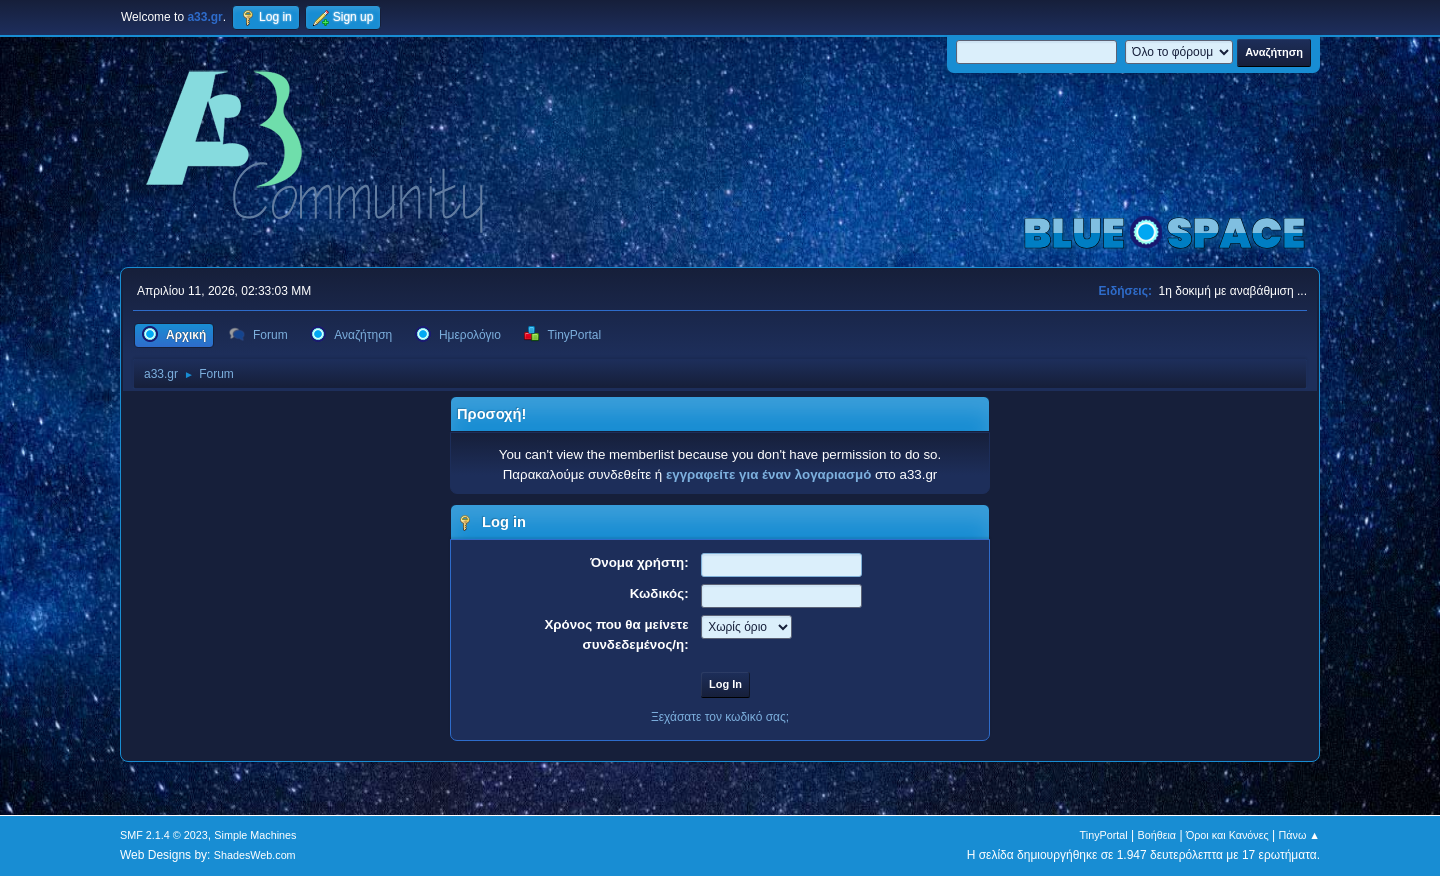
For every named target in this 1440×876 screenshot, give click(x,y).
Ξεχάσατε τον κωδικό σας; (720, 717)
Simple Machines (255, 835)
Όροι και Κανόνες (1227, 835)
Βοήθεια (1156, 835)
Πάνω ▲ (1300, 835)
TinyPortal (1104, 835)
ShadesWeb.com (255, 855)
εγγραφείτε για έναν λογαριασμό (768, 474)
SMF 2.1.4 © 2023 (164, 835)
